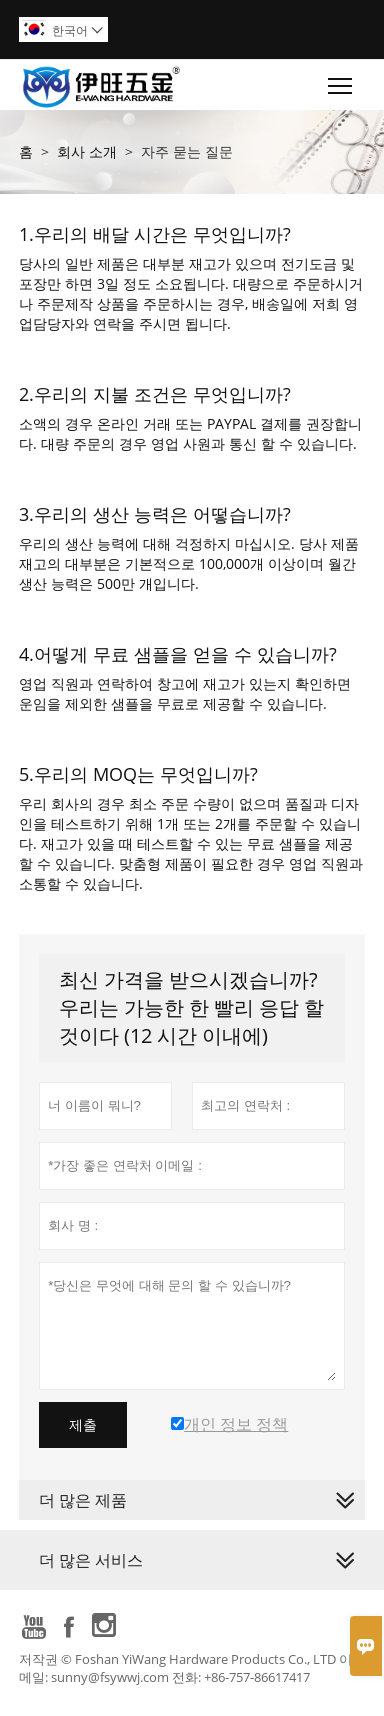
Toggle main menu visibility (341, 81)
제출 (83, 1425)
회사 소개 (87, 151)
